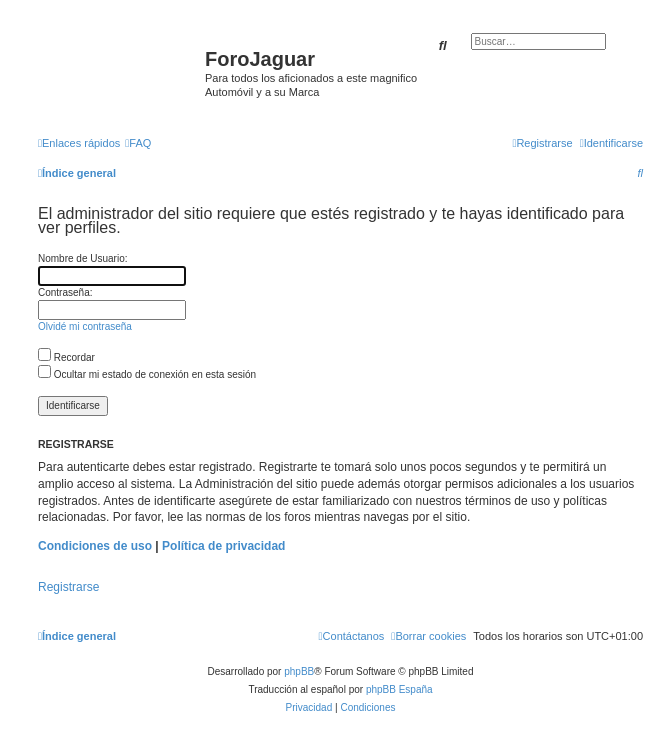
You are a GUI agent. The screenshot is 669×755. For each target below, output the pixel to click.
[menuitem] (138, 143)
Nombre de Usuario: (82, 258)
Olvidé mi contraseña (85, 326)
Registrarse (68, 587)
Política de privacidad (223, 546)
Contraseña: (65, 292)
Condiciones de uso (95, 546)
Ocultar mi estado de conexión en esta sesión (147, 374)
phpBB (299, 671)
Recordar (66, 357)
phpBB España (399, 689)
